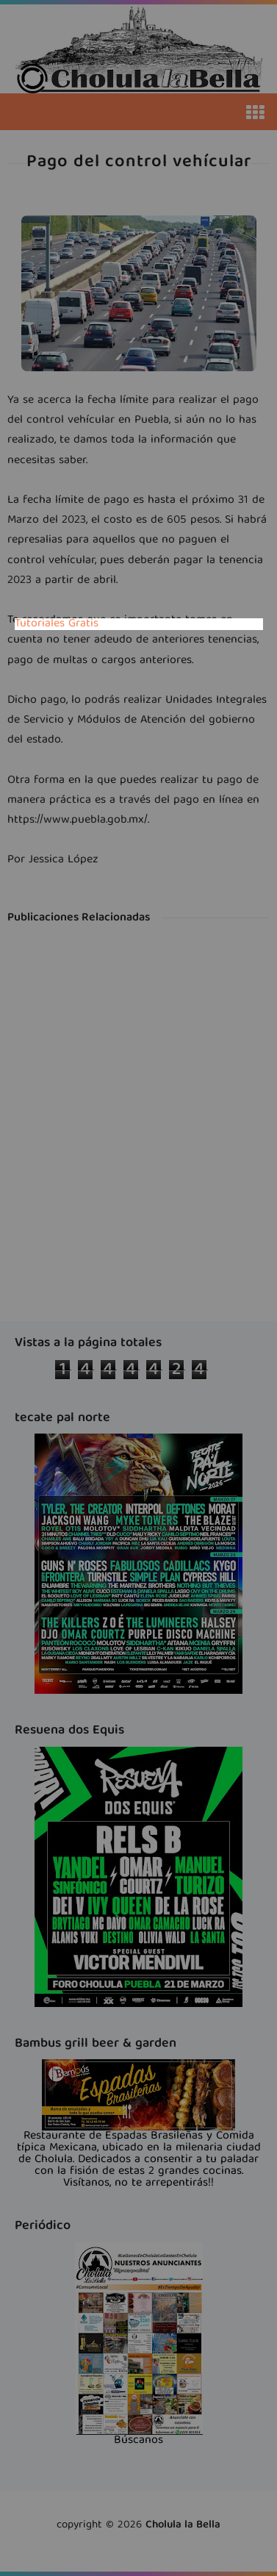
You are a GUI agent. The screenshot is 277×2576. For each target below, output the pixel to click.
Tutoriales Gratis (56, 624)
